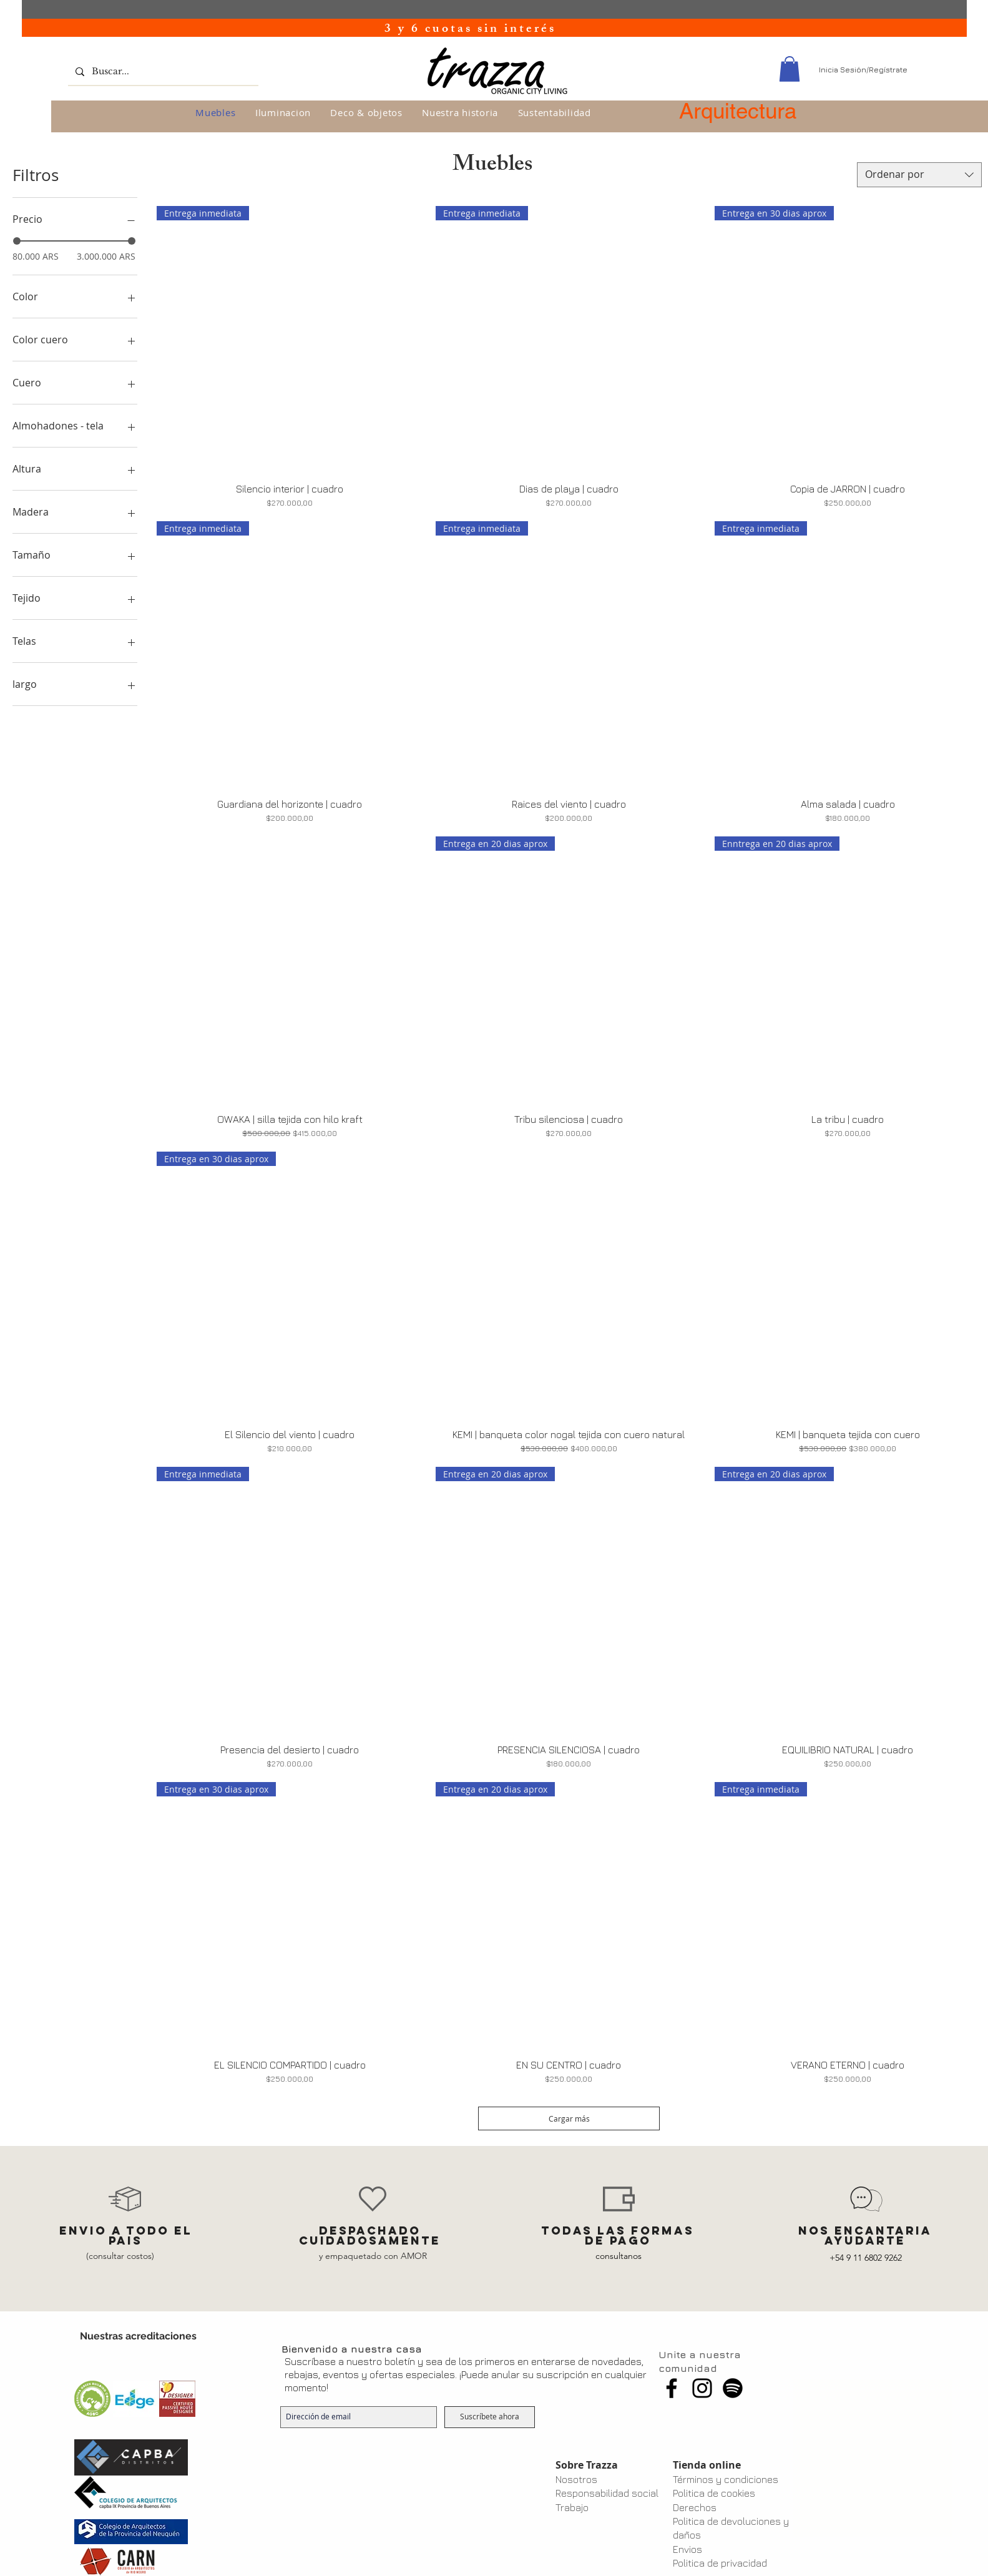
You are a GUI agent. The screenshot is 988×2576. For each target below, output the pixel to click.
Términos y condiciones (725, 2479)
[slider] (16, 240)
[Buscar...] (162, 71)
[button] (789, 69)
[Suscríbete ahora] (489, 2417)
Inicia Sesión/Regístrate (863, 69)
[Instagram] (702, 2388)
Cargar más (568, 2118)
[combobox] (919, 174)
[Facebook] (671, 2388)
